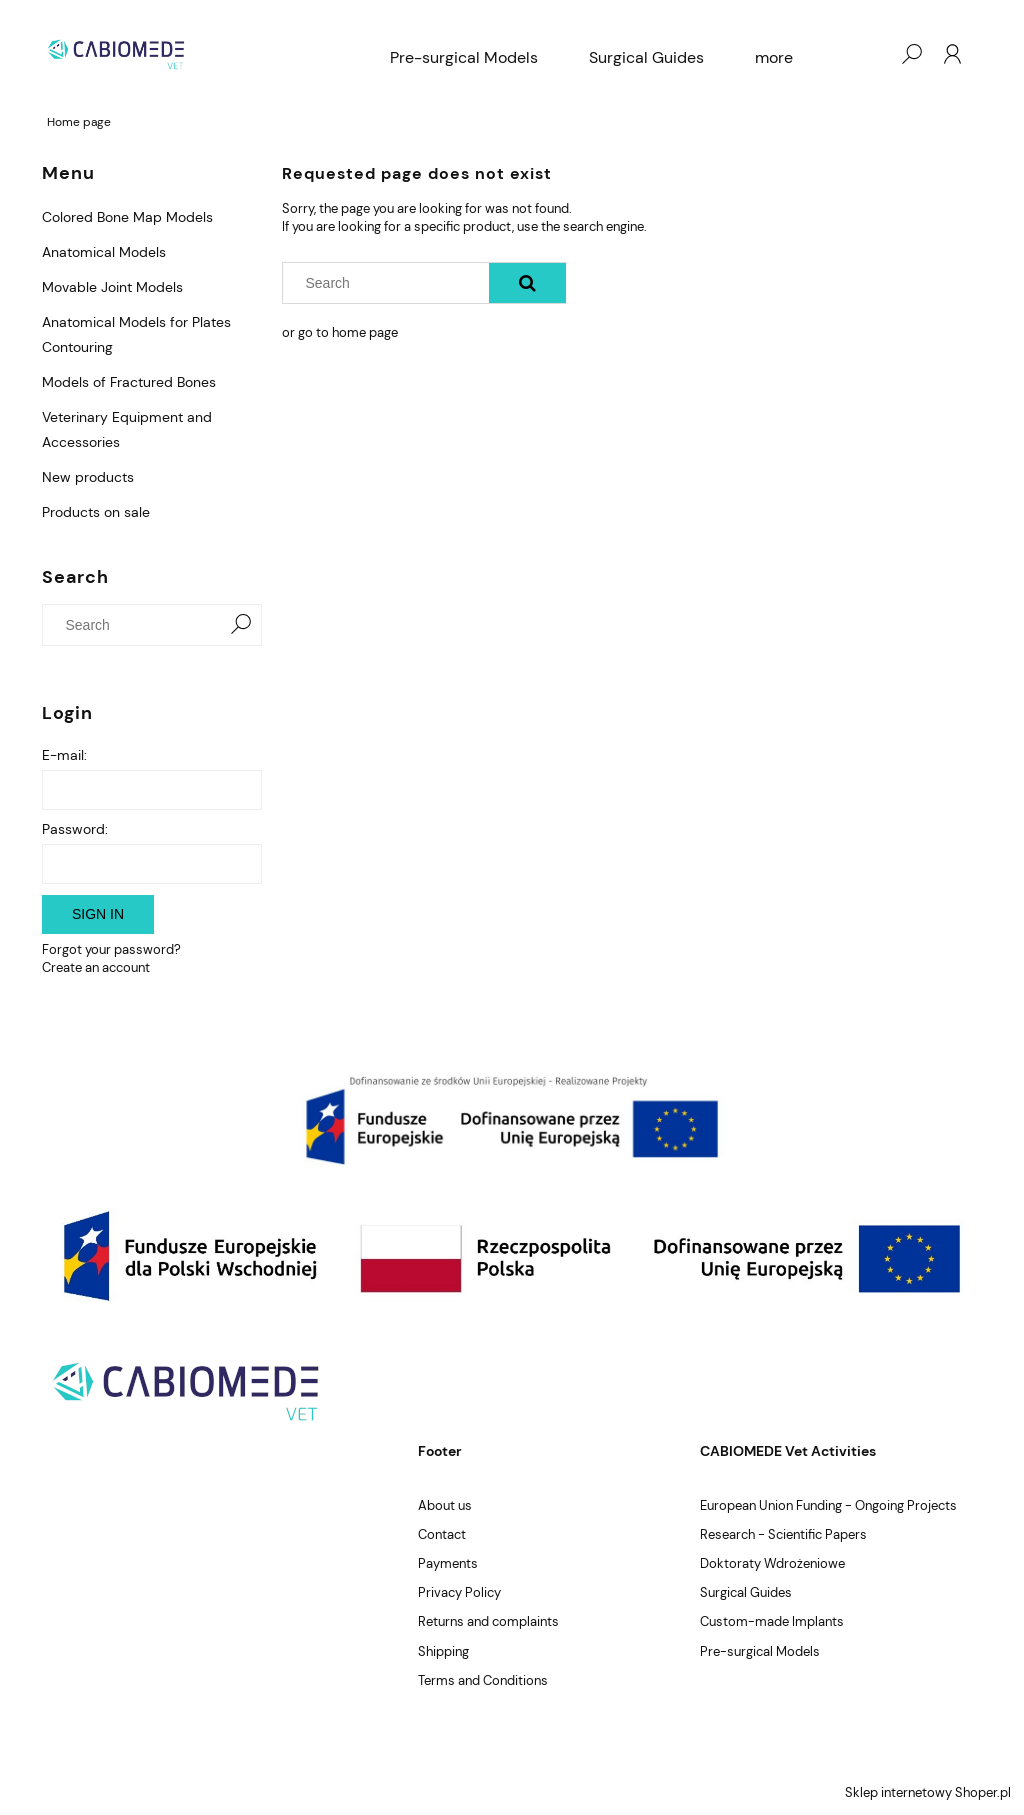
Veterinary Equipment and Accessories (127, 429)
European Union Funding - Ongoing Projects (828, 1505)
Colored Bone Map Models (127, 217)
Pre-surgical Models (760, 1651)
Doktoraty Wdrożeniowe (772, 1563)
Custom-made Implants (772, 1621)
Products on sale (96, 512)
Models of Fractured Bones (129, 382)
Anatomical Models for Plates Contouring (136, 334)
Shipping (443, 1651)
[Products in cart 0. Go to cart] (871, 54)
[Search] (241, 625)
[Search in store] (136, 625)
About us (445, 1505)
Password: (75, 829)
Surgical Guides (746, 1592)
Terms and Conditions (483, 1680)
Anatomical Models (104, 252)
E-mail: (64, 755)
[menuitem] (464, 58)
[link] (512, 1120)
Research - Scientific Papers (783, 1534)
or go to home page (340, 332)
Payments (448, 1563)
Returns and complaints (488, 1621)
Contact (442, 1534)
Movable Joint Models (112, 287)
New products (88, 477)
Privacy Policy (459, 1592)
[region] (512, 1120)
